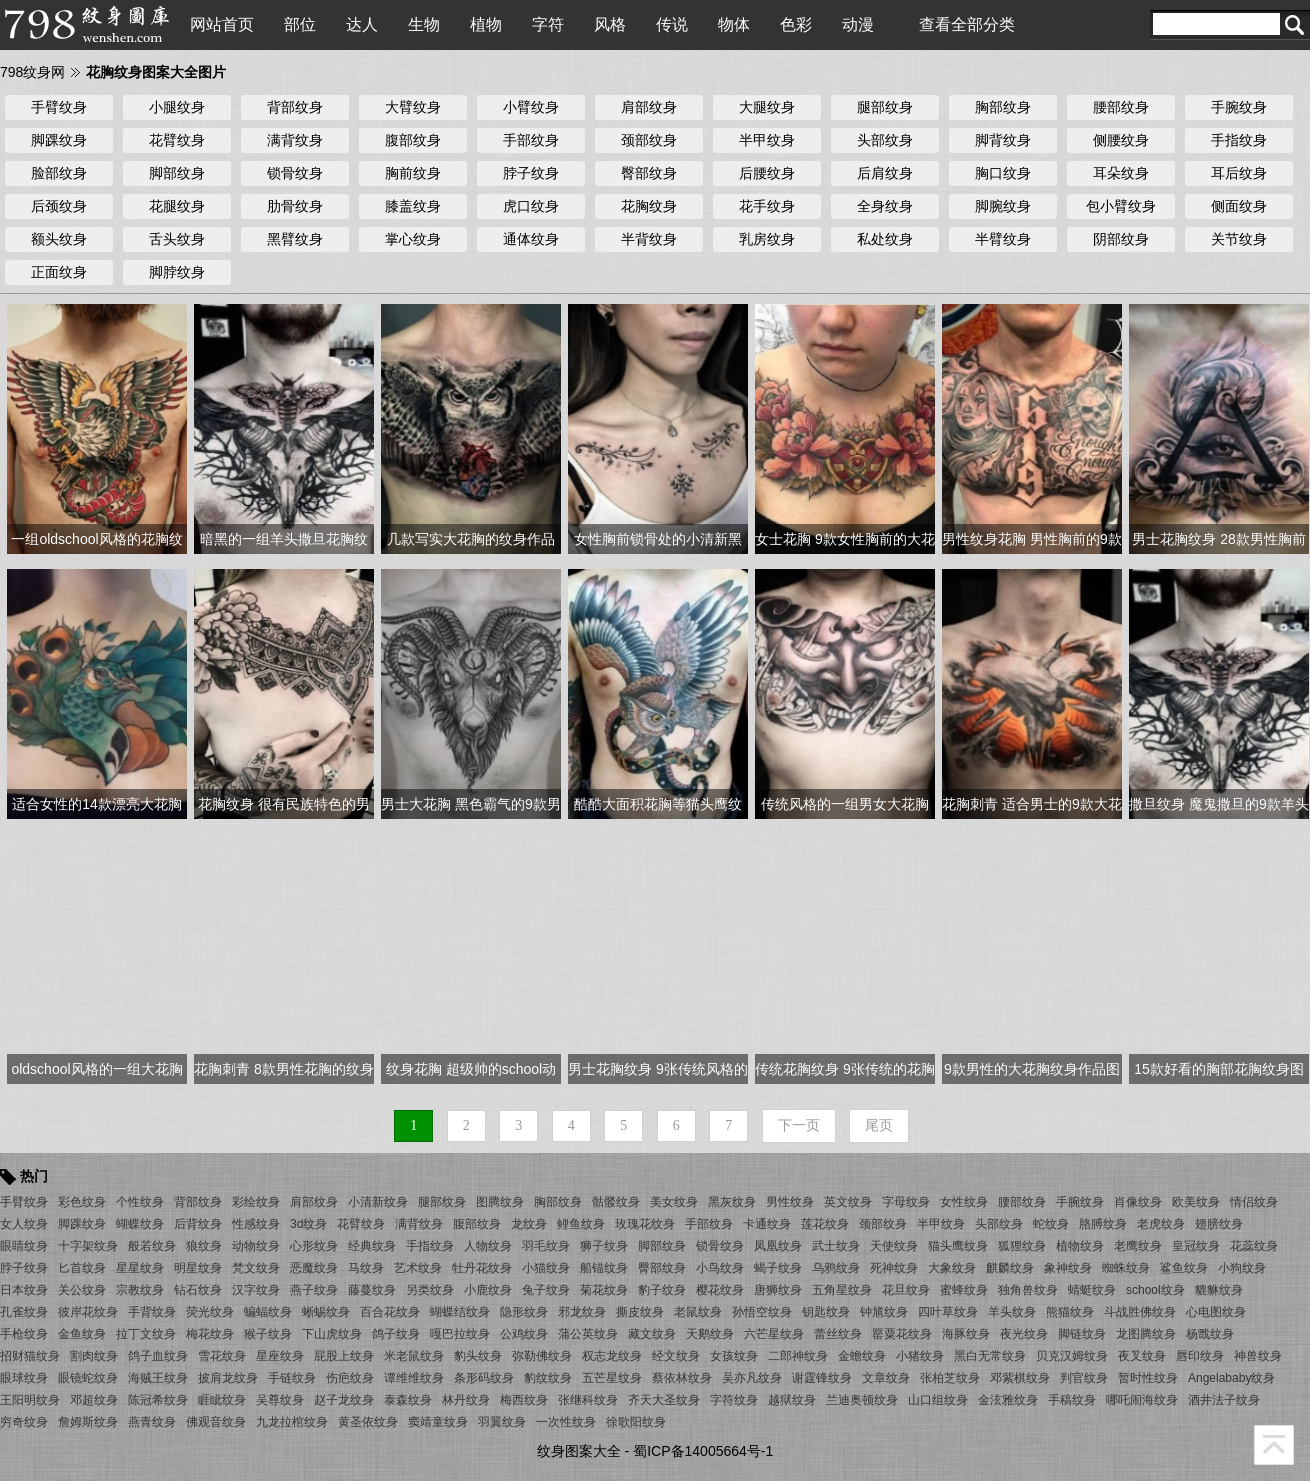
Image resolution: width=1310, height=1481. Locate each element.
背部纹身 (295, 107)
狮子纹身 (604, 1246)
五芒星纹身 (612, 1378)
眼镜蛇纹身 (88, 1378)
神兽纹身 (1258, 1356)
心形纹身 (314, 1246)
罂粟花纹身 (902, 1334)
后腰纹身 (767, 173)
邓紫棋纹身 (1020, 1378)
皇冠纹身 (1196, 1246)
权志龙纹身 (612, 1356)
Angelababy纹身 (1231, 1378)
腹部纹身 (413, 140)
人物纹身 (488, 1246)
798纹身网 (32, 72)
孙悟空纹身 (762, 1312)
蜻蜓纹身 (1092, 1290)
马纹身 (366, 1268)
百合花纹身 (390, 1312)
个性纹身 (140, 1202)
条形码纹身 (484, 1378)
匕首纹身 (82, 1268)
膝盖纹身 (413, 206)
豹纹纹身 (548, 1378)
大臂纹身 (413, 107)
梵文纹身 (256, 1268)
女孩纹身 (734, 1356)
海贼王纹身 (158, 1378)
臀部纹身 (649, 173)
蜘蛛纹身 (1126, 1268)
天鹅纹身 (710, 1334)
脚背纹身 (1003, 140)
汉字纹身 (256, 1290)
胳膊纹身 (1103, 1224)
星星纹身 (140, 1268)
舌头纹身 (177, 239)
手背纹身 (152, 1312)
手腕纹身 (1239, 107)
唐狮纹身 (778, 1290)
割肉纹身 (94, 1356)
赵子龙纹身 (344, 1400)
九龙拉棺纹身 (292, 1422)
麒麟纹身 (1010, 1268)
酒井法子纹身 (1224, 1400)
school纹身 (1155, 1290)
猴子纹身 (268, 1334)
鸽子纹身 (396, 1334)
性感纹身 (256, 1224)
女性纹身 (964, 1202)
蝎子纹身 (778, 1268)
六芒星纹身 (774, 1334)
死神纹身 (894, 1268)
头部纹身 (885, 140)
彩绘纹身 (256, 1202)
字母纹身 (906, 1202)
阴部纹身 (1121, 239)
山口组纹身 (938, 1400)
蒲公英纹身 (588, 1334)
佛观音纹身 (216, 1422)
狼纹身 (204, 1246)
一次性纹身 (566, 1422)
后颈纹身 (59, 206)
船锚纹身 (604, 1268)
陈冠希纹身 (158, 1400)
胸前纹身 (413, 173)
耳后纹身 (1239, 173)
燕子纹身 (314, 1290)
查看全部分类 (967, 24)
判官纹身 (1084, 1378)
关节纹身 (1239, 239)
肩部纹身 (649, 107)
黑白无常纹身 (990, 1356)
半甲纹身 (767, 140)
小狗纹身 (1242, 1268)
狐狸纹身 (1022, 1246)
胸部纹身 (1003, 107)
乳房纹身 (767, 239)
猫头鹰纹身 (958, 1246)
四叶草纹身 (948, 1312)
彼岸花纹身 (88, 1312)
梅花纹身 (210, 1334)
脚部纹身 (177, 173)
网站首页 (222, 24)
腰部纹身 (1121, 107)
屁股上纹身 (344, 1356)
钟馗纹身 (884, 1312)
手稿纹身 (1072, 1400)
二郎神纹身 (798, 1356)
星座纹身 (280, 1356)
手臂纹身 (59, 107)
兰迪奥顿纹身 (862, 1400)
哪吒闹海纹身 (1142, 1400)
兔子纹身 (546, 1290)
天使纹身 (894, 1246)
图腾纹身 (500, 1202)
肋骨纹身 (295, 206)
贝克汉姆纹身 (1072, 1356)
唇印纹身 (1200, 1356)
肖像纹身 (1138, 1202)
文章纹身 (886, 1378)
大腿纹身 (767, 107)
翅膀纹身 (1219, 1224)
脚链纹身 (1082, 1334)
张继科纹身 (588, 1400)
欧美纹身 (1196, 1202)
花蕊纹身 (1254, 1246)
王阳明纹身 (30, 1400)
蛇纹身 (1051, 1224)
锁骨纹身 (295, 173)
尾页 (879, 1125)
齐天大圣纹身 (664, 1400)
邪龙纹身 (582, 1312)
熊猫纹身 (1070, 1312)
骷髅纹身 (616, 1202)
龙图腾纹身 (1146, 1334)
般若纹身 (152, 1246)
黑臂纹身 (295, 239)
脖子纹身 (531, 173)
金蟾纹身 (862, 1356)
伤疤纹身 (350, 1378)
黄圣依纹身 (368, 1422)
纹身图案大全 (579, 1451)
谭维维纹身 (414, 1378)
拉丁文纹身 (146, 1334)
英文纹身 (848, 1202)
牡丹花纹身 (482, 1268)
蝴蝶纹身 (140, 1224)
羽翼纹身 (502, 1422)
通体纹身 (531, 239)
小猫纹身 (546, 1268)
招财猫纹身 (30, 1356)
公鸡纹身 (524, 1334)
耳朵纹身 (1121, 173)
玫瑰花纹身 (645, 1224)
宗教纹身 (140, 1290)
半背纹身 (649, 239)
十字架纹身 (88, 1246)
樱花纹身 (720, 1290)
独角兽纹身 (1028, 1290)
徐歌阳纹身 (636, 1422)
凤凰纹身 (778, 1246)
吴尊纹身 (280, 1400)
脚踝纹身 (59, 140)
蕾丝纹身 (838, 1334)
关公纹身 (82, 1290)
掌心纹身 (413, 239)
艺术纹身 (418, 1268)
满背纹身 (295, 140)
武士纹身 (836, 1246)
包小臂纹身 (1121, 206)
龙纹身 (529, 1224)
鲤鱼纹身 (581, 1224)
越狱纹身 (792, 1400)
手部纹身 (531, 140)
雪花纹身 (222, 1356)
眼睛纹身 (24, 1246)
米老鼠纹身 (414, 1356)
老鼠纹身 (698, 1312)
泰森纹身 (408, 1400)
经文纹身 (676, 1356)
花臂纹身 (177, 140)
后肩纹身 (885, 173)
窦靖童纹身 (438, 1422)
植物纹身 (1080, 1246)
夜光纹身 (1024, 1334)
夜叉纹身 (1142, 1356)
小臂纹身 (531, 107)
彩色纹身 (82, 1202)
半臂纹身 (1003, 239)
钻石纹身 (198, 1290)
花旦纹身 (906, 1290)
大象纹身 (952, 1268)
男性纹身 (790, 1202)
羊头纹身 (1012, 1312)
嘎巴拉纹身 (460, 1334)
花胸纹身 (649, 206)
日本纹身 (24, 1290)
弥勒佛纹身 (542, 1356)
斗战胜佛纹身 (1140, 1312)
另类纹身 (430, 1290)
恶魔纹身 (314, 1268)
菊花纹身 (604, 1290)
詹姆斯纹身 (88, 1422)
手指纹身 (1239, 140)
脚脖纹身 (177, 272)
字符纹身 (734, 1400)
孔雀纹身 (24, 1312)
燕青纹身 (152, 1422)
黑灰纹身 (732, 1202)
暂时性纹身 (1148, 1378)
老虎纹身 (1161, 1224)
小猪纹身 (920, 1356)
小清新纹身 (378, 1202)
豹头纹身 (478, 1356)
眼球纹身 (24, 1378)
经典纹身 (372, 1246)
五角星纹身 (842, 1290)
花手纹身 (767, 206)
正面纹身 (59, 272)
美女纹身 (674, 1202)
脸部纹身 (59, 173)
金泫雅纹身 (1008, 1400)
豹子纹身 (662, 1290)
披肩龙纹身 (228, 1378)
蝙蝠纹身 (268, 1312)
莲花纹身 (825, 1224)
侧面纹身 (1239, 206)
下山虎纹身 (332, 1334)
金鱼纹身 (82, 1334)
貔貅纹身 (1219, 1290)
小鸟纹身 (720, 1268)
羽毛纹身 (546, 1246)
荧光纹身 (210, 1312)
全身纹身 (885, 206)
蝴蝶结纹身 (460, 1312)
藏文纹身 (652, 1334)
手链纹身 (292, 1378)
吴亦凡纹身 (752, 1378)
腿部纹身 (885, 107)
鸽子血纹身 (158, 1356)
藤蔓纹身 (372, 1290)
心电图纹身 (1216, 1312)
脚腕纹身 (1003, 206)
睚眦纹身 (222, 1400)
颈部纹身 (649, 140)
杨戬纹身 (1210, 1334)
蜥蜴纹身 (326, 1312)
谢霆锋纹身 (822, 1378)
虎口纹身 (531, 206)
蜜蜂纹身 (964, 1290)
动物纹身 (256, 1246)
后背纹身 (198, 1224)
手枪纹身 (24, 1334)
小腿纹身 (177, 107)
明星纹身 (198, 1268)
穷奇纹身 (24, 1422)
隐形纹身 (524, 1312)
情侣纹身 (1254, 1202)
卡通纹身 (767, 1224)
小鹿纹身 (488, 1290)
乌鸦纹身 (836, 1268)
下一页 (799, 1125)
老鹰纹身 (1138, 1246)
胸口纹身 (1003, 173)
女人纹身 (24, 1224)
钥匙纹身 (826, 1312)
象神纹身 (1068, 1268)
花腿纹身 (177, 206)
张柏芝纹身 (950, 1378)
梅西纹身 (524, 1400)
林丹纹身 (466, 1400)
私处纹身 (885, 239)
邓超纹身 (94, 1400)
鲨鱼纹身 (1184, 1268)
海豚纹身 (966, 1334)
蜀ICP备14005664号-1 (703, 1451)
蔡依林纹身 (682, 1378)
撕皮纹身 (640, 1312)
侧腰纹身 (1121, 140)
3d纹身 (308, 1224)
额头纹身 (59, 239)
